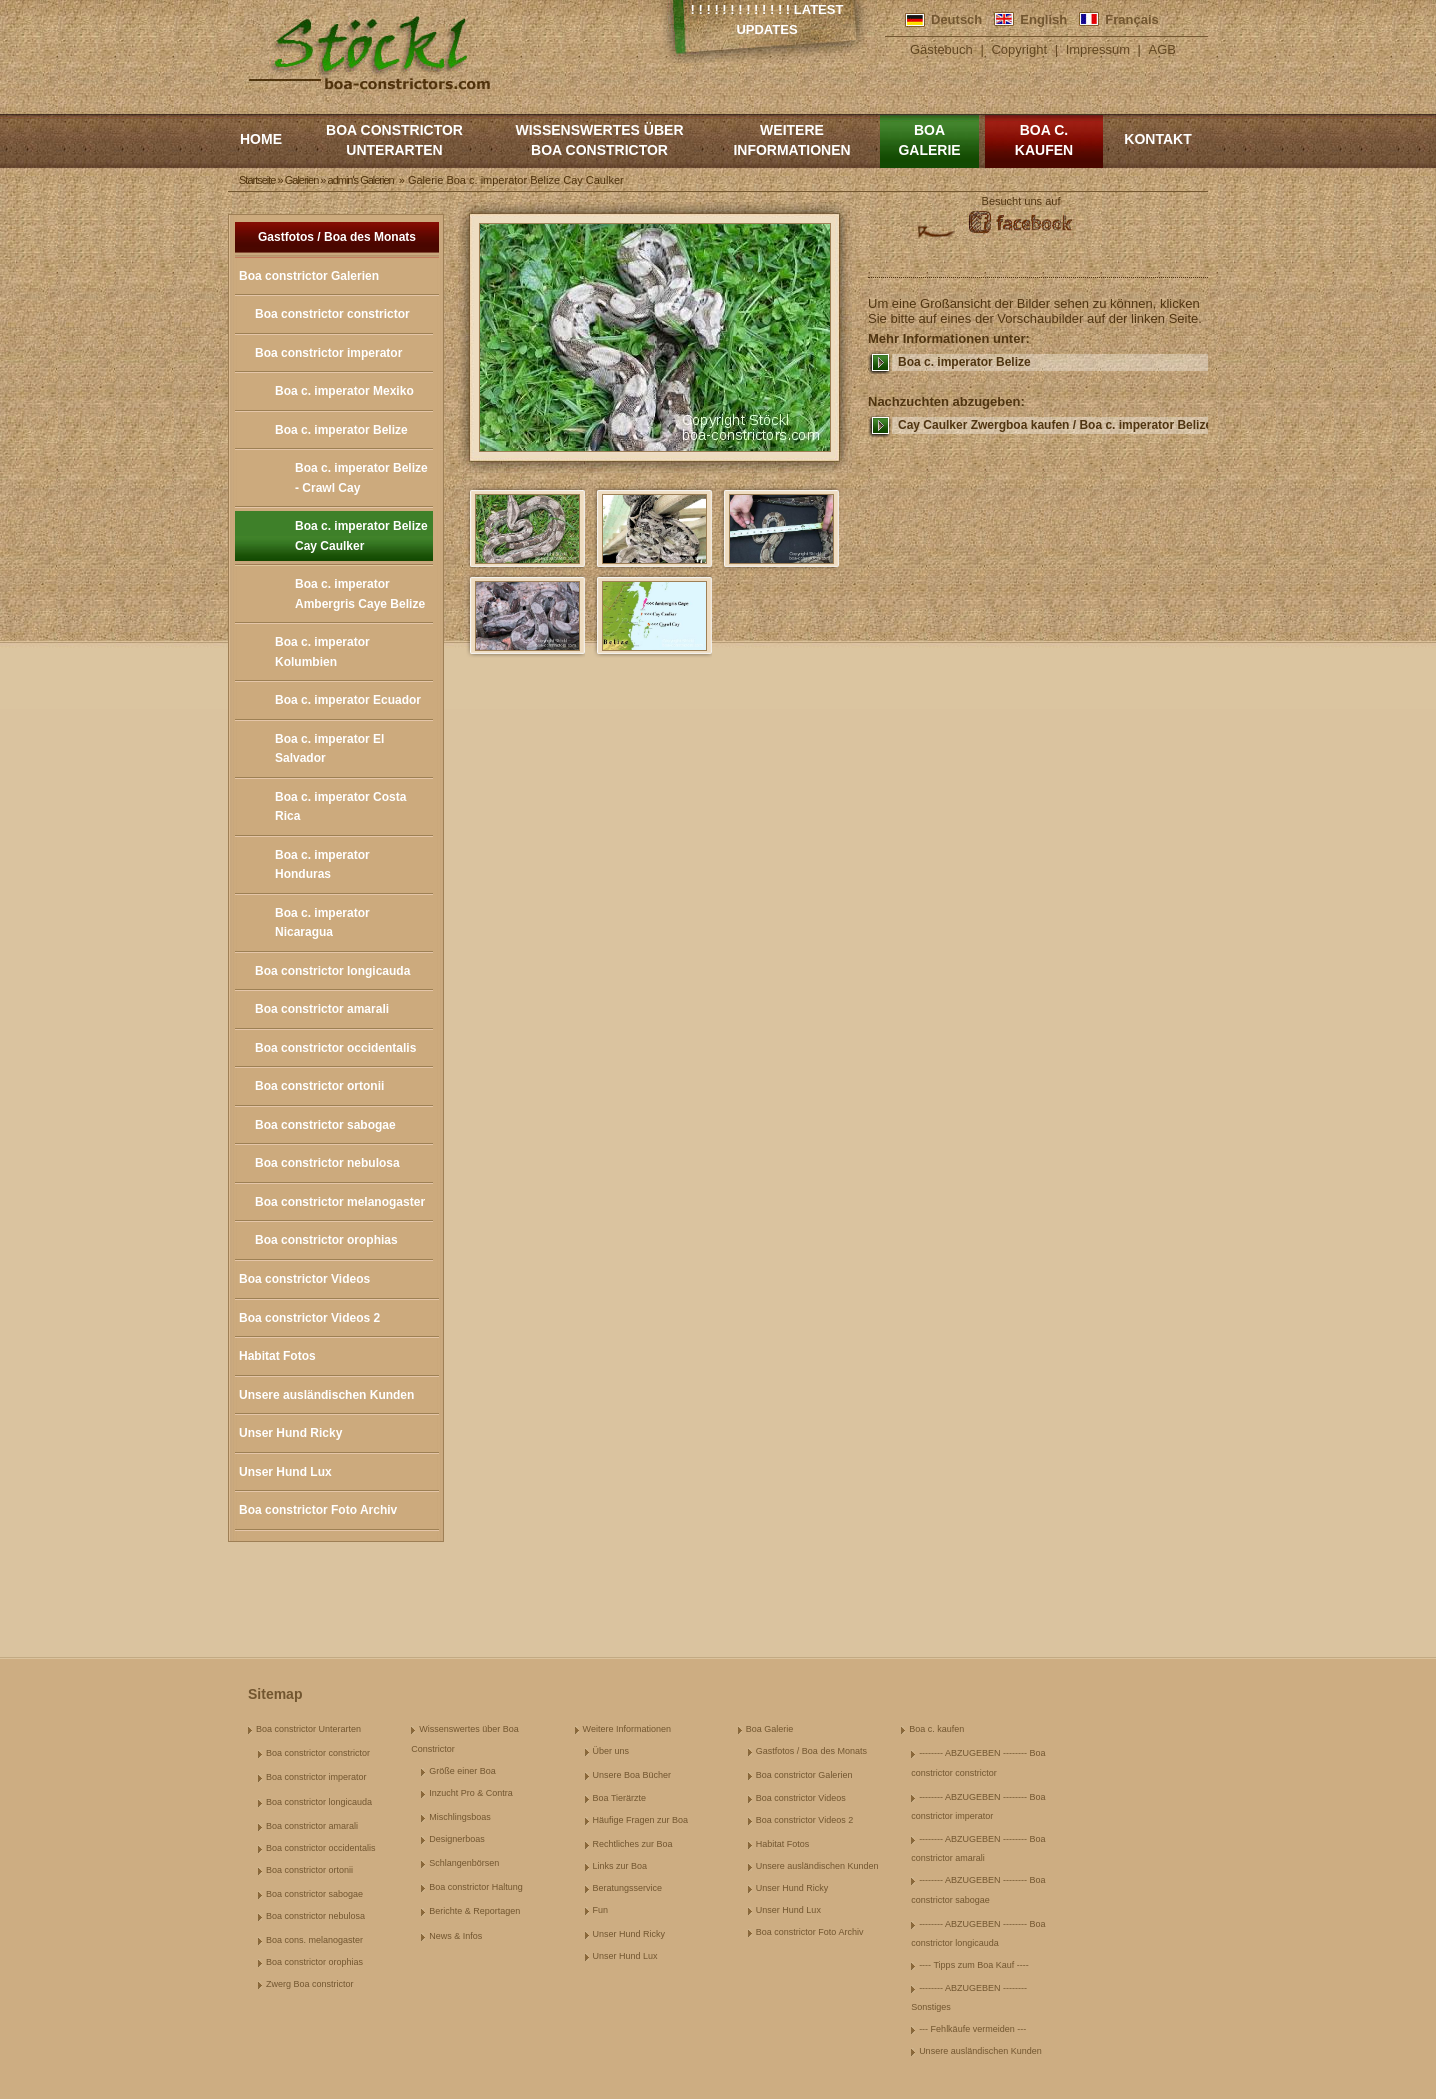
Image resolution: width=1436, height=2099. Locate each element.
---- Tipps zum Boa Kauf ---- (974, 1965)
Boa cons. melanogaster (314, 1940)
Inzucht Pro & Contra (471, 1793)
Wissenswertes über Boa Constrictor (599, 140)
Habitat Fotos (277, 1356)
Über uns (611, 1751)
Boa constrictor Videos (304, 1279)
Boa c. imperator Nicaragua (322, 923)
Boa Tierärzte (620, 1798)
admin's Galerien (361, 180)
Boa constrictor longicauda (332, 971)
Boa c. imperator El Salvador (329, 749)
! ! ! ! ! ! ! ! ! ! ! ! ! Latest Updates (767, 19)
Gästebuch (941, 49)
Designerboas (457, 1839)
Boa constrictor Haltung (476, 1887)
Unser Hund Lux (285, 1472)
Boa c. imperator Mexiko (344, 391)
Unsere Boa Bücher (632, 1775)
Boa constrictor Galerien (309, 276)
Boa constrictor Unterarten (394, 140)
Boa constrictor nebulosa (327, 1163)
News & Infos (455, 1936)
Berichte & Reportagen (474, 1911)
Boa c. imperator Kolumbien (322, 652)
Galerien (302, 180)
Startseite (257, 180)
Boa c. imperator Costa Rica (340, 807)
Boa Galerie (929, 140)
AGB (1162, 49)
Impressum (1098, 49)
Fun (601, 1910)
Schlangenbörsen (464, 1863)
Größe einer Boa (462, 1771)
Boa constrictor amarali (322, 1009)
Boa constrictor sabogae (325, 1125)
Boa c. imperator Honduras (322, 865)
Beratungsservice (628, 1888)
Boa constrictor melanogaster (340, 1202)
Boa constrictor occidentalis (335, 1048)
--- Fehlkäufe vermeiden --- (972, 2029)
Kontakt (1157, 139)
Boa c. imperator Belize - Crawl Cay (361, 478)
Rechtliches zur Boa (633, 1844)
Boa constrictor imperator (328, 353)
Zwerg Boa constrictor (310, 1984)
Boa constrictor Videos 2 (309, 1318)
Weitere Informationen (791, 140)
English (1043, 19)
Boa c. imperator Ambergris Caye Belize (360, 594)
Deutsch (956, 19)
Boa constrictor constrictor (332, 314)
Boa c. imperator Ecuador (348, 700)
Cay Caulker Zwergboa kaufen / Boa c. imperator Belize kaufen (1053, 425)
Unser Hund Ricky (290, 1433)
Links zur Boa (620, 1866)
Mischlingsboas (460, 1817)
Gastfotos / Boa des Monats (337, 237)
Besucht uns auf (1021, 201)
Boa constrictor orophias (326, 1240)
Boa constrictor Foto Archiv (318, 1510)
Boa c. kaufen (1044, 140)
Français (1131, 19)
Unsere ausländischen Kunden (326, 1395)
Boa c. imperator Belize (341, 430)
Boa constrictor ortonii (319, 1086)
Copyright (1019, 49)
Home (261, 139)
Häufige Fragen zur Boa (641, 1820)
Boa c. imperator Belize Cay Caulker (361, 536)
